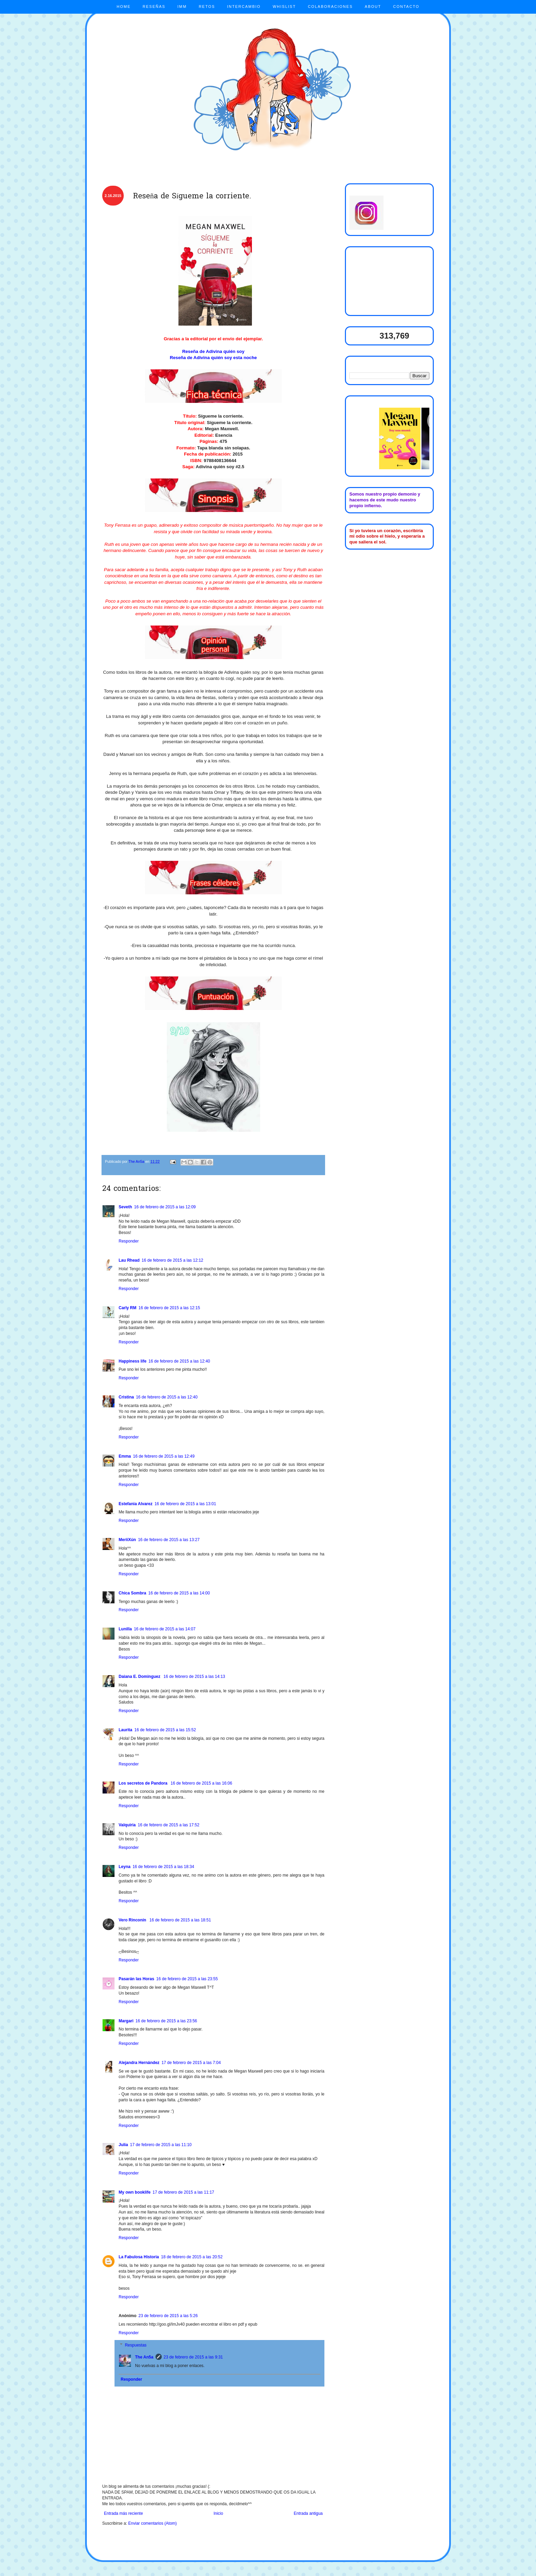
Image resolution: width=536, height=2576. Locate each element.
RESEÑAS (154, 6)
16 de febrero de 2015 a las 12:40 (179, 1361)
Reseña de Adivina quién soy (213, 351)
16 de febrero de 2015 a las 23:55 (187, 1978)
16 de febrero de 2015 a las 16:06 (201, 1783)
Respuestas (135, 2345)
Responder (129, 1241)
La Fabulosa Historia (139, 2257)
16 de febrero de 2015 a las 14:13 (194, 1676)
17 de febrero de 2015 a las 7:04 (190, 2062)
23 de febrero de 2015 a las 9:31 (193, 2357)
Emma (125, 1456)
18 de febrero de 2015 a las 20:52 (192, 2257)
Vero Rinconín (133, 1920)
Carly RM (127, 1307)
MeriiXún (127, 1539)
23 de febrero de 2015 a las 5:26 (168, 2315)
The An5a (144, 2357)
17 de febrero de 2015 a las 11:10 (160, 2144)
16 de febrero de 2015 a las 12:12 (172, 1260)
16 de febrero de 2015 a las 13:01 (185, 1503)
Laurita (125, 1729)
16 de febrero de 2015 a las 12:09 (165, 1207)
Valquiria (127, 1825)
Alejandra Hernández (139, 2062)
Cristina (126, 1397)
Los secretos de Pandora (144, 1783)
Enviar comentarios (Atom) (152, 2523)
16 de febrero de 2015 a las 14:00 (179, 1593)
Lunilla (125, 1629)
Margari (126, 2021)
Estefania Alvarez (135, 1503)
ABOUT (373, 6)
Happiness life (132, 1361)
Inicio (218, 2513)
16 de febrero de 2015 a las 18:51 (180, 1920)
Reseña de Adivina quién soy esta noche (213, 357)
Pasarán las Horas (136, 1978)
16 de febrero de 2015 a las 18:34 (163, 1866)
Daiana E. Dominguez (140, 1676)
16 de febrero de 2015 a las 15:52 (165, 1729)
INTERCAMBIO (243, 6)
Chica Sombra (132, 1593)
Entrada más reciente (123, 2513)
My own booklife (134, 2192)
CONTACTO (406, 6)
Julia (123, 2144)
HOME (124, 6)
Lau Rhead (129, 1260)
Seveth (125, 1207)
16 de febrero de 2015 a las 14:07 (165, 1629)
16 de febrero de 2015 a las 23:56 (166, 2021)
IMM (182, 6)
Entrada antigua (308, 2513)
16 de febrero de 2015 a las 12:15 (169, 1307)
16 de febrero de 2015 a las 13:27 (169, 1539)
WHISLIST (284, 6)
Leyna (125, 1866)
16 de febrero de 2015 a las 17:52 (168, 1825)
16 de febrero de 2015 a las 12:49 (164, 1456)
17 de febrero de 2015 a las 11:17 (183, 2192)
